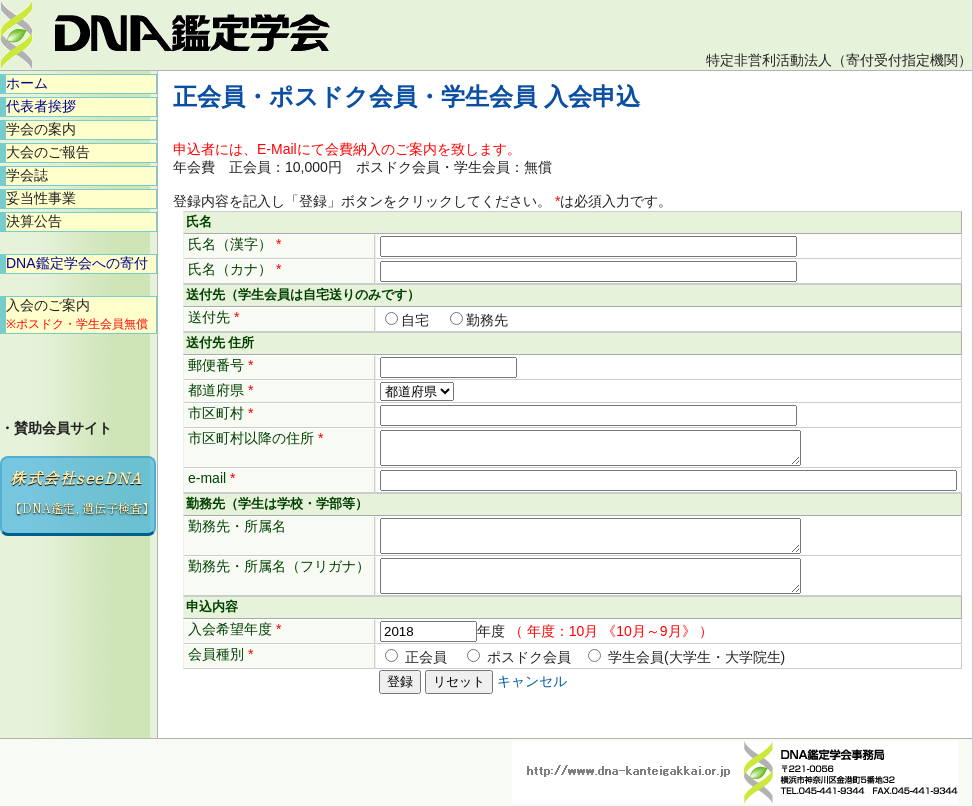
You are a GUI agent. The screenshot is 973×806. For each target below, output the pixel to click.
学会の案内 (41, 129)
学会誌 (27, 175)
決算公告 (34, 221)
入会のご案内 (77, 314)
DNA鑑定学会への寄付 (77, 263)
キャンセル (532, 699)
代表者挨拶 (41, 106)
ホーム (27, 83)
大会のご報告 (48, 152)
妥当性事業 (41, 198)
